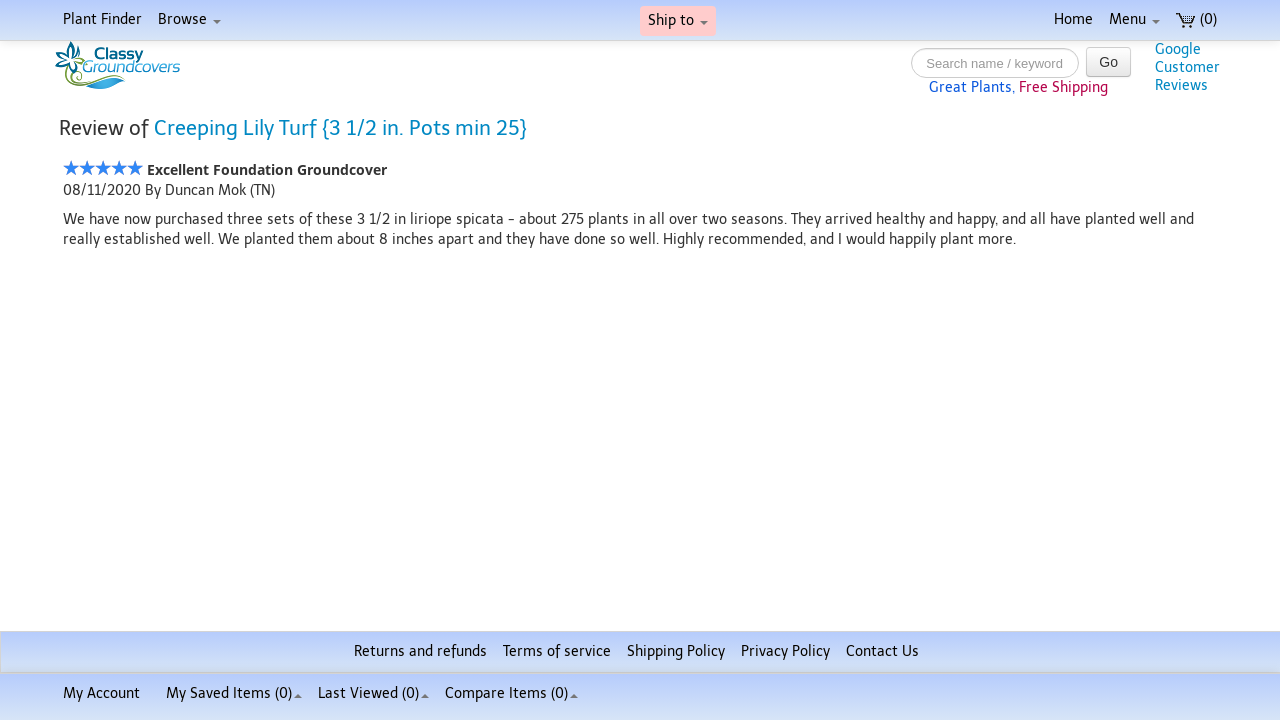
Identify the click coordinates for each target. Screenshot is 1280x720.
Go (1108, 62)
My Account (101, 693)
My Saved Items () (234, 693)
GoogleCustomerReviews (1187, 67)
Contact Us (882, 651)
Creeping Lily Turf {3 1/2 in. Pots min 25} (340, 128)
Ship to (678, 20)
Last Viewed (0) (373, 693)
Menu (1134, 19)
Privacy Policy (785, 651)
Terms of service (557, 651)
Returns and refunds (420, 651)
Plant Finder (102, 19)
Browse (189, 19)
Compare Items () (511, 693)
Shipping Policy (676, 651)
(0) (1196, 19)
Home (1073, 19)
